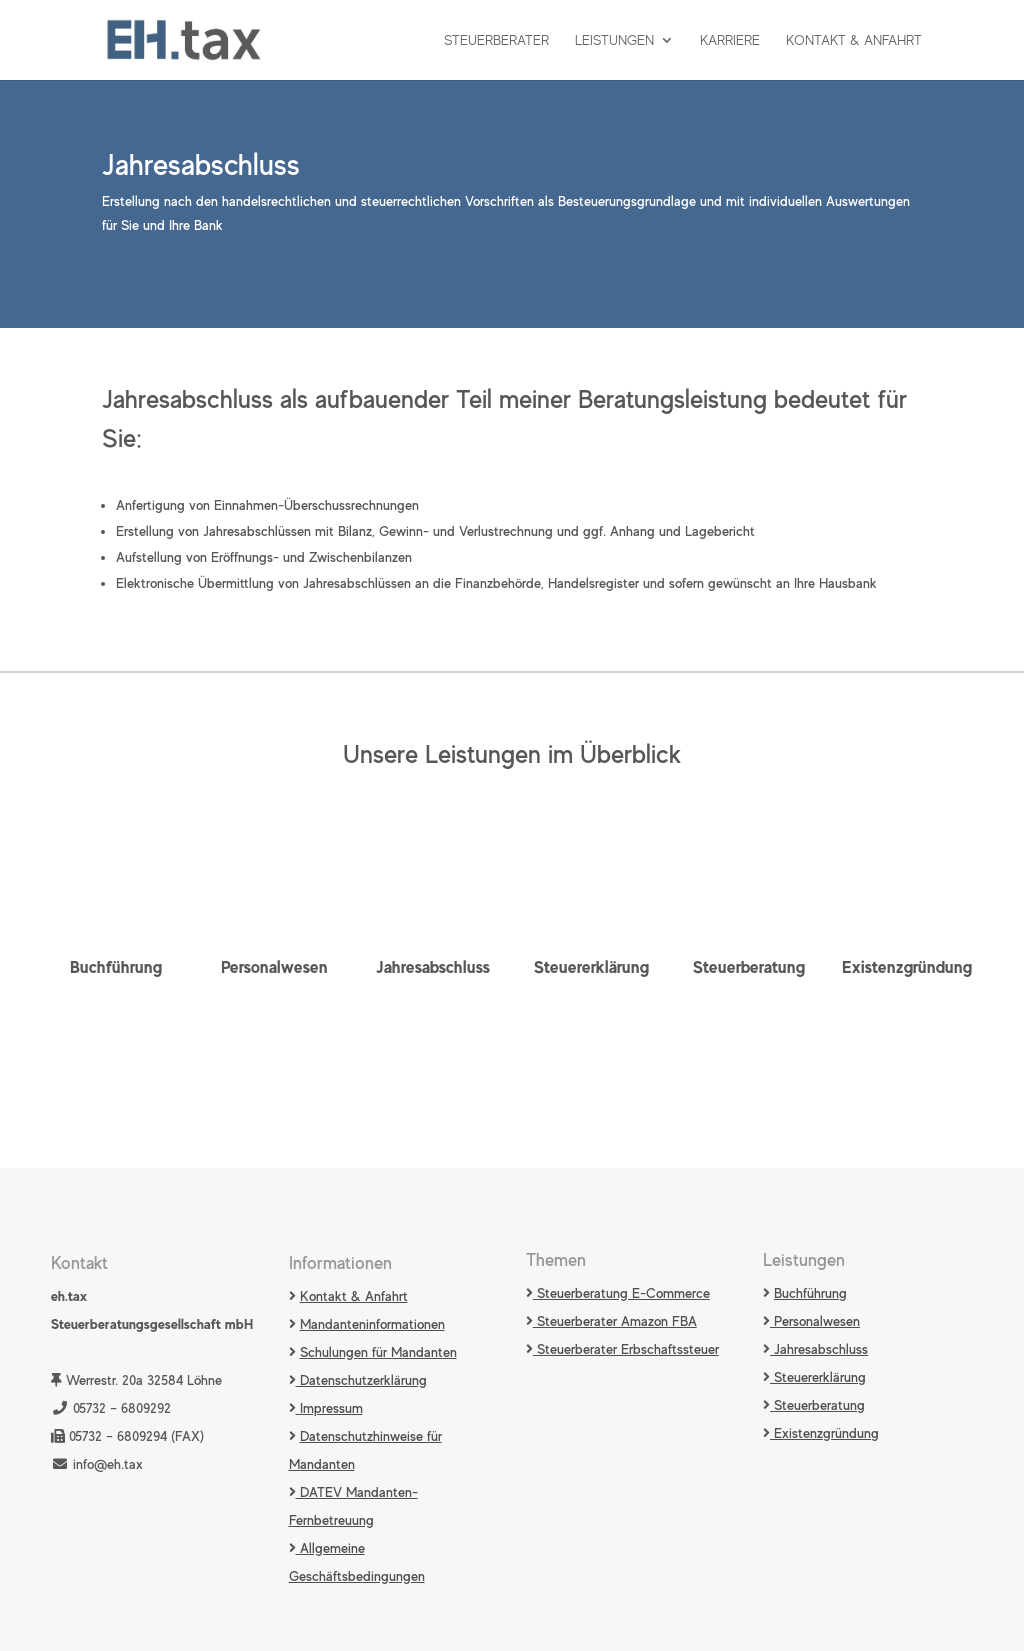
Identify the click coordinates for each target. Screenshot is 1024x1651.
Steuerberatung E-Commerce (621, 1293)
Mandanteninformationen (372, 1324)
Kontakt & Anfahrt (854, 40)
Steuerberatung (749, 967)
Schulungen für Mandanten (378, 1352)
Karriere (730, 40)
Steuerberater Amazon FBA (615, 1321)
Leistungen (614, 40)
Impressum (329, 1408)
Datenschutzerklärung (361, 1380)
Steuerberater (496, 40)
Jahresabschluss (433, 967)
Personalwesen (274, 967)
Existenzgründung (907, 967)
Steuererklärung (591, 967)
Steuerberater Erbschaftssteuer (626, 1349)
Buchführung (116, 967)
